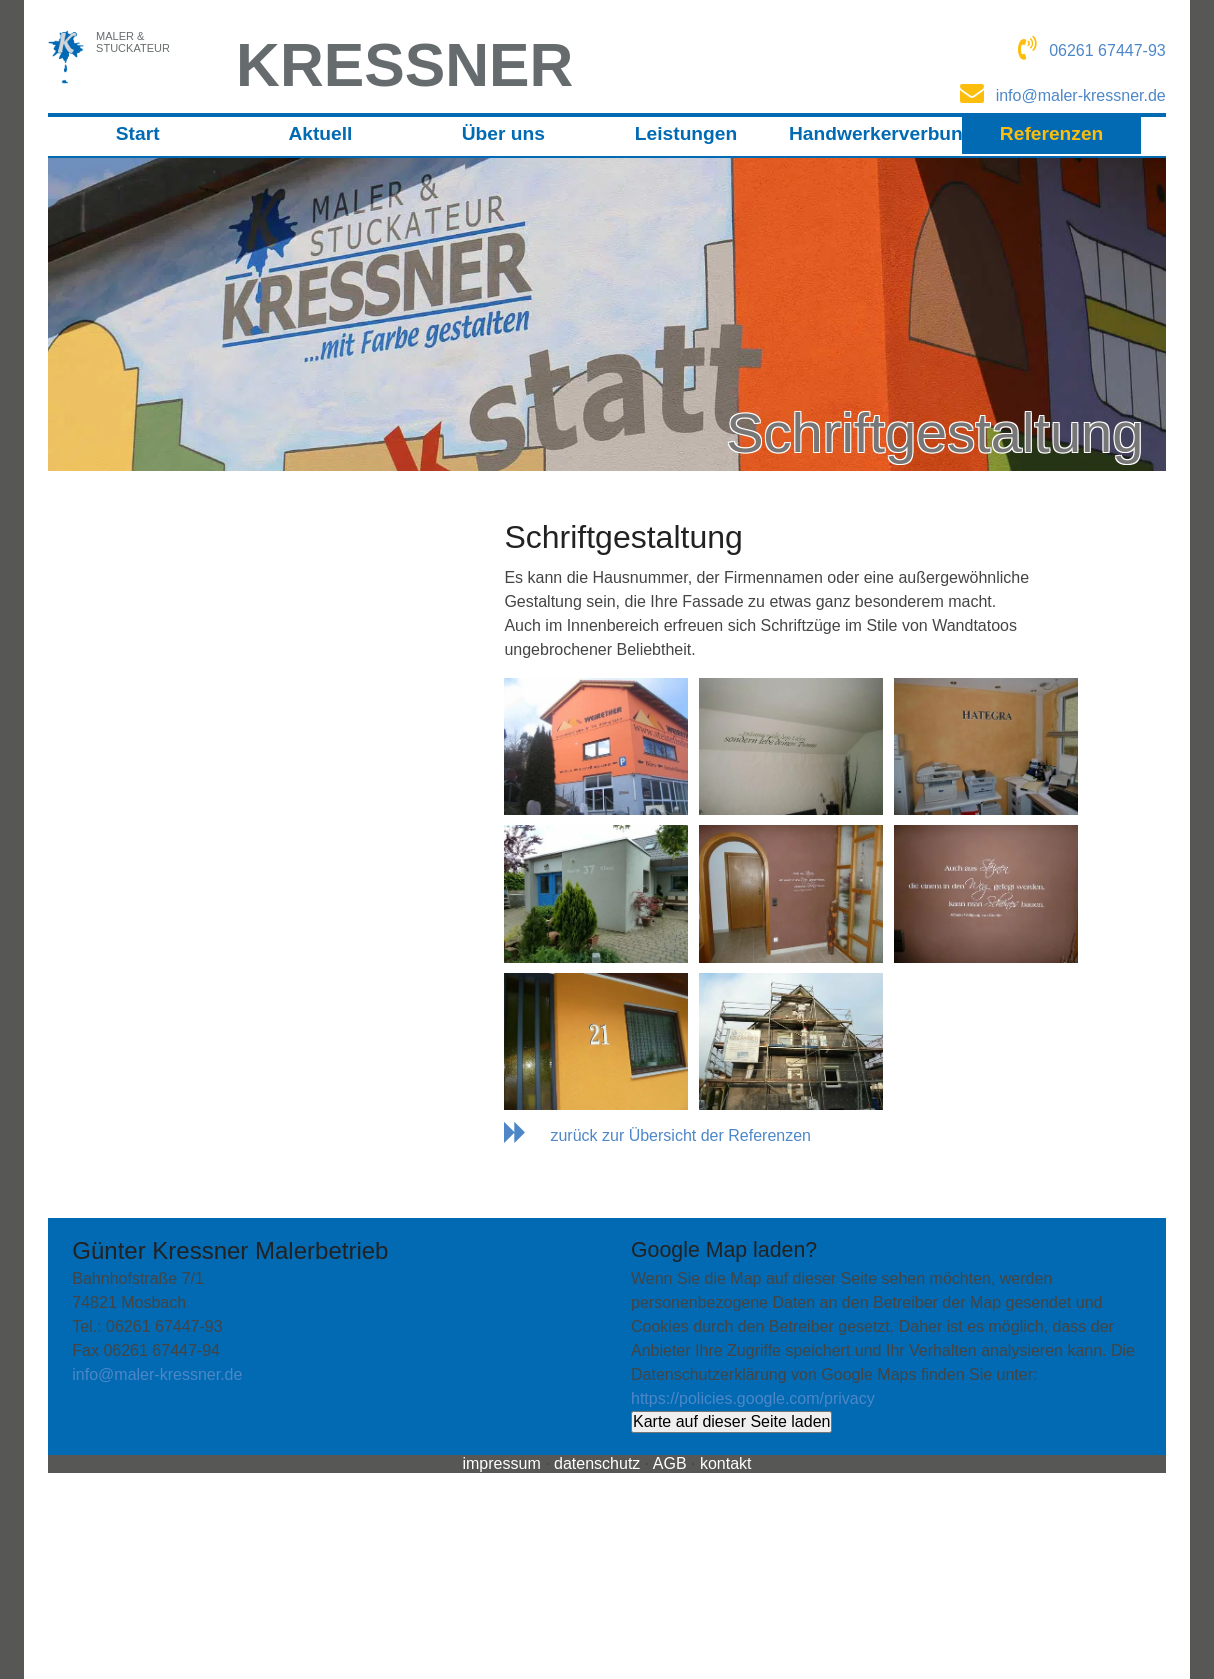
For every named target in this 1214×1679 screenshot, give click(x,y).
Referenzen (1051, 133)
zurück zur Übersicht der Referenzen (680, 1135)
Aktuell (320, 133)
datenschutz (597, 1463)
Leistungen (686, 133)
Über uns (503, 133)
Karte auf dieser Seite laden (731, 1421)
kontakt (726, 1463)
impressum (501, 1463)
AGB (670, 1463)
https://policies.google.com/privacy (753, 1398)
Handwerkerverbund (873, 133)
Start (138, 133)
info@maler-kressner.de (157, 1374)
